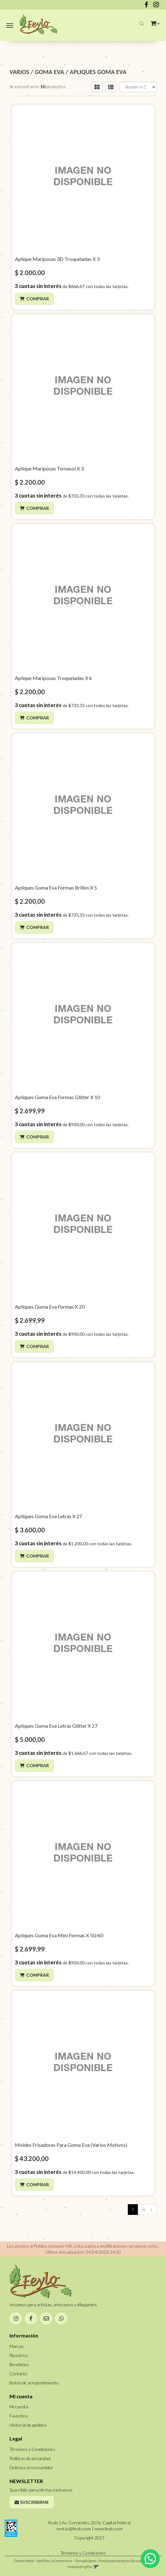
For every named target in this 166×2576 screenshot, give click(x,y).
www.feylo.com (108, 2528)
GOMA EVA (49, 72)
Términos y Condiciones (32, 2449)
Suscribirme (32, 2502)
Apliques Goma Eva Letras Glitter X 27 (56, 1726)
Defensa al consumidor (31, 2467)
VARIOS (19, 72)
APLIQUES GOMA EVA (98, 72)
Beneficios (19, 2364)
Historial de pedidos (28, 2425)
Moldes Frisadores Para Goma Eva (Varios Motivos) (71, 2145)
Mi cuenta (18, 2406)
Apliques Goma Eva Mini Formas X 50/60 (59, 1935)
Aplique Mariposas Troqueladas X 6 (53, 678)
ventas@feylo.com (73, 2528)
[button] (155, 22)
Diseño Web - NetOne (32, 2560)
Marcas (16, 2346)
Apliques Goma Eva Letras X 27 (48, 1516)
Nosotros (18, 2355)
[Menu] (9, 24)
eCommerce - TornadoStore (74, 2560)
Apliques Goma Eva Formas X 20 (50, 1307)
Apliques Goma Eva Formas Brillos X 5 (56, 887)
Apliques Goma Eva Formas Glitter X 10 (57, 1097)
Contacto (18, 2373)
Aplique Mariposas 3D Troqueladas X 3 (57, 259)
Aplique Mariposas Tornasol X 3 (49, 468)
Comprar (37, 298)
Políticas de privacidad (29, 2458)
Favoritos (18, 2415)
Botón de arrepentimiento (34, 2382)
